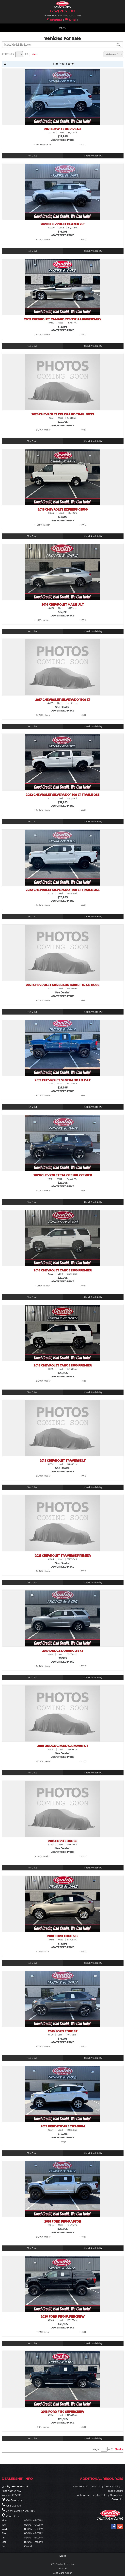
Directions (54, 19)
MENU (62, 27)
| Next (33, 54)
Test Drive (32, 156)
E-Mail (70, 19)
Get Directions (14, 2500)
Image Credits (115, 2490)
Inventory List (80, 2486)
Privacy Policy (112, 2486)
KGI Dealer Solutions (62, 2564)
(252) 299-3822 (27, 2510)
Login (62, 2555)
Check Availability (93, 156)
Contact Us (12, 2516)
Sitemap (96, 2486)
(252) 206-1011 (62, 11)
